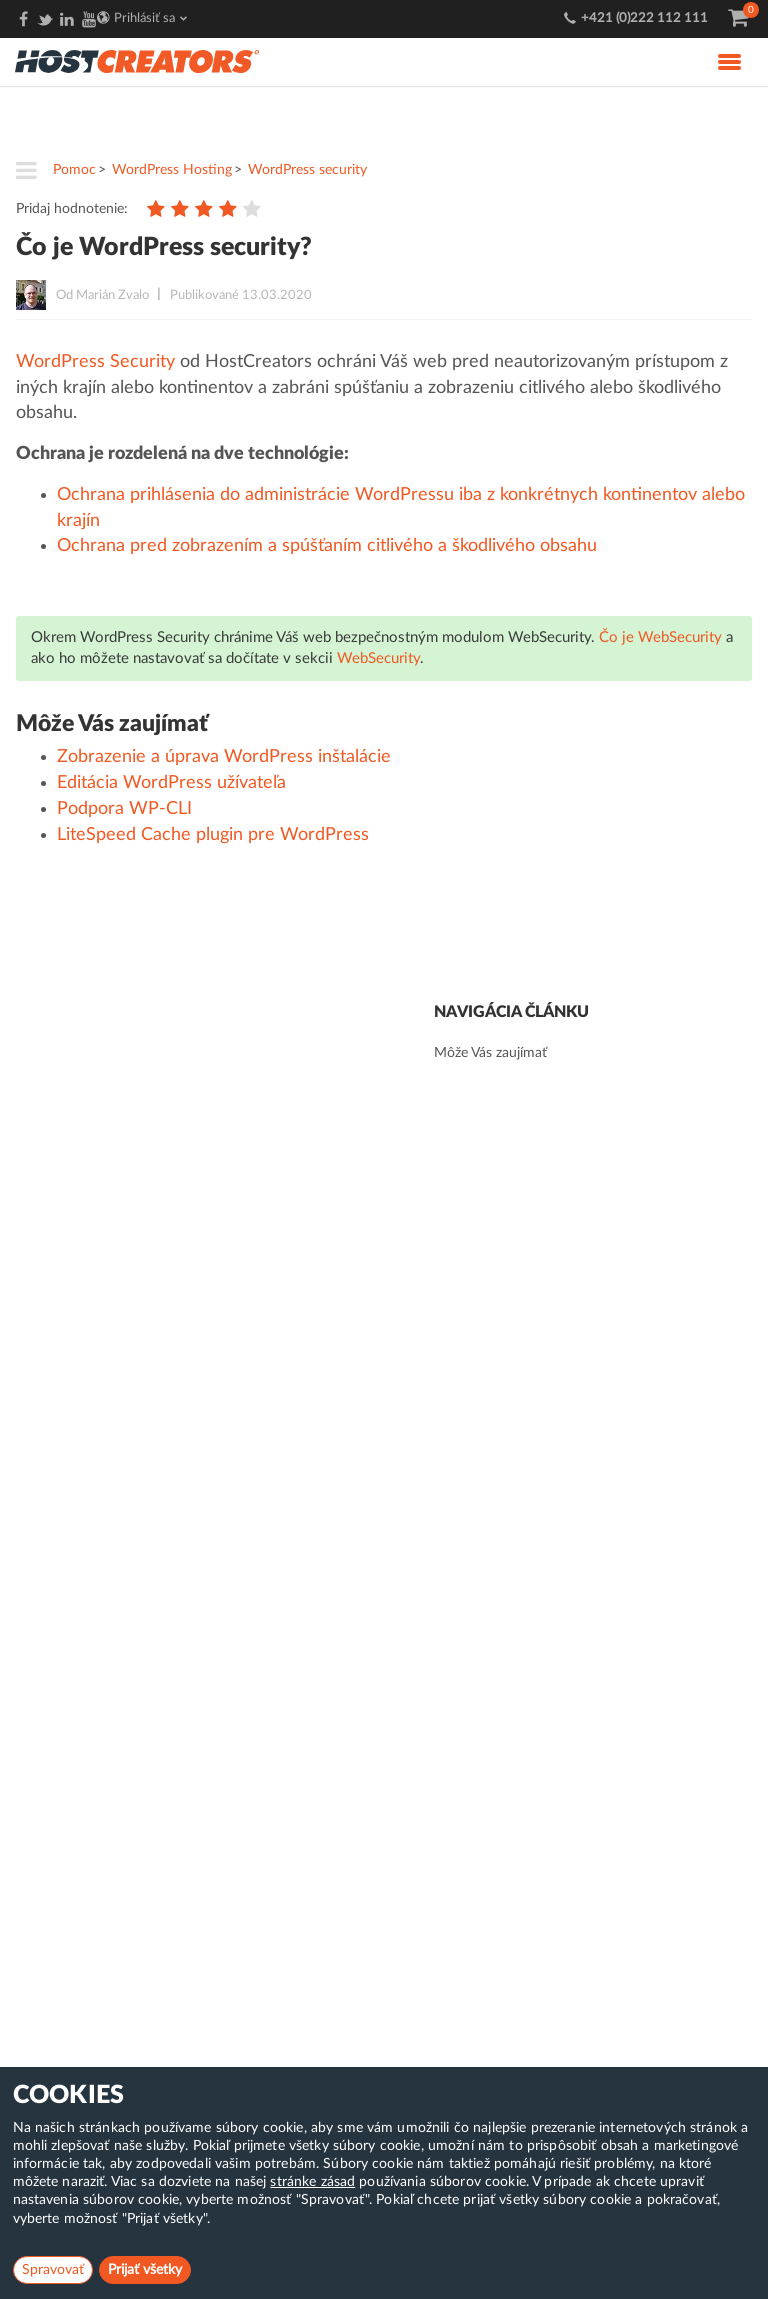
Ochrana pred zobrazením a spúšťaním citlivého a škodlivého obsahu (327, 546)
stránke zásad (312, 2182)
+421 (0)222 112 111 (644, 18)
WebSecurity (378, 658)
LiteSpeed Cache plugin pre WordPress (213, 835)
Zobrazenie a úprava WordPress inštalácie (224, 757)
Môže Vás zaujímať (490, 1053)
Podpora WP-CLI (124, 809)
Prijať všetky (145, 2270)
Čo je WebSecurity (660, 637)
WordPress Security (95, 362)
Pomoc (74, 170)
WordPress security (307, 170)
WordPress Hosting (172, 170)
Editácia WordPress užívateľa (171, 783)
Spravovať (53, 2270)
